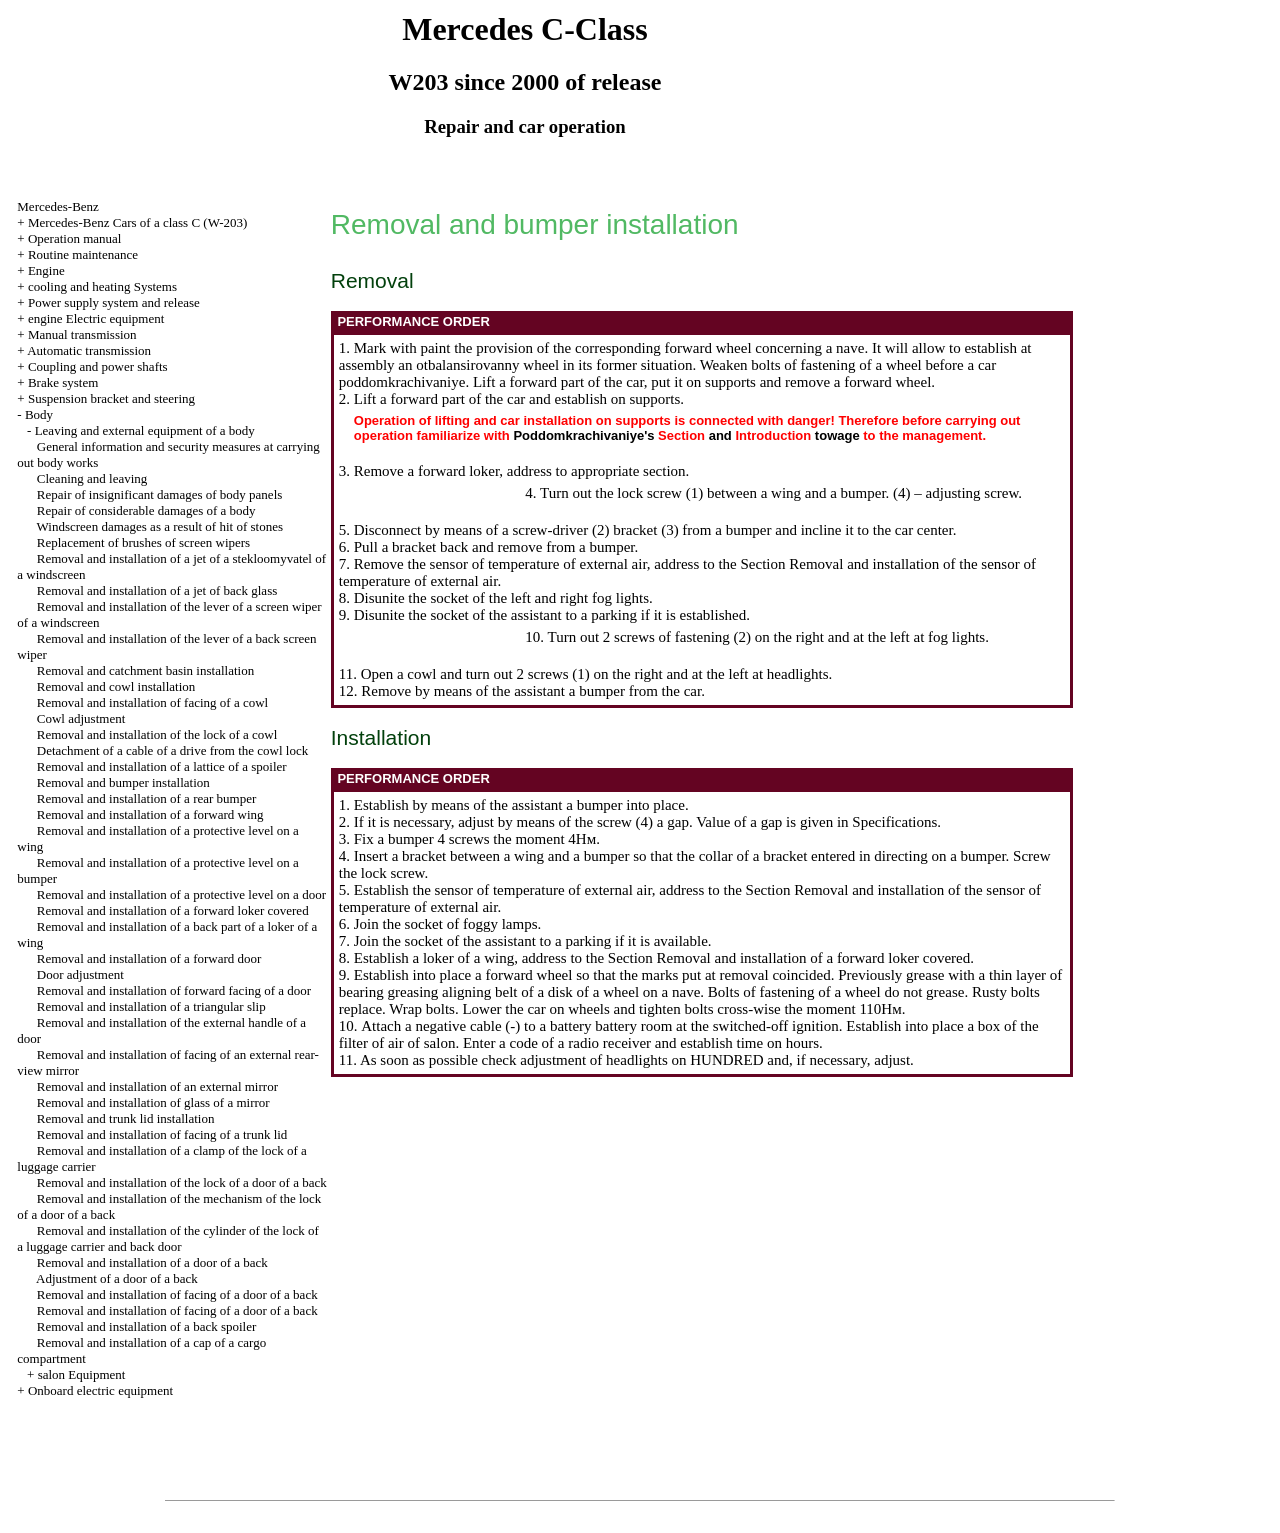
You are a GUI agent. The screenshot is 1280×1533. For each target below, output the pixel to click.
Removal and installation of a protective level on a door (181, 894)
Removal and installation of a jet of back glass (157, 590)
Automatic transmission (89, 350)
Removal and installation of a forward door (149, 958)
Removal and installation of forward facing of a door (174, 990)
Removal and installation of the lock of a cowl (157, 734)
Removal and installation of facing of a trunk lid (162, 1134)
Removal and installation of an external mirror (157, 1086)
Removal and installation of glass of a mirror (153, 1102)
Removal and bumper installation (123, 782)
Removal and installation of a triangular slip (151, 1006)
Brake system (63, 382)
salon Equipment (82, 1374)
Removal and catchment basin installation (145, 670)
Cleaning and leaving (92, 478)
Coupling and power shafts (98, 366)
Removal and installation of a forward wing (150, 814)
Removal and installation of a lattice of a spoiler (162, 766)
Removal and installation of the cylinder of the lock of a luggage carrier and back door (167, 1238)
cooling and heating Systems (102, 286)
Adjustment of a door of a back (117, 1278)
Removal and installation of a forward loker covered (173, 910)
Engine (46, 270)
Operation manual (75, 238)
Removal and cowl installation (116, 686)
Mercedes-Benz (58, 206)
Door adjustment (80, 974)
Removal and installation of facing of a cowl (152, 702)
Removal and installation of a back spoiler (147, 1326)
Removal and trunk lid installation (126, 1118)
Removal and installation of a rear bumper (146, 798)
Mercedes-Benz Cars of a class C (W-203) (137, 222)
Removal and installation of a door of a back (152, 1262)
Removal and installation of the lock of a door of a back (182, 1182)
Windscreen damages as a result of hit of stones (160, 526)
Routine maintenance (83, 254)
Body (39, 414)
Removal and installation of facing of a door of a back (177, 1294)
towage (837, 435)
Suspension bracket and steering (111, 398)
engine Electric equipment (96, 318)
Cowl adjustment (81, 718)
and (720, 435)
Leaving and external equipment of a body (145, 430)
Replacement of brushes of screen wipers (143, 542)
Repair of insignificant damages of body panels (160, 494)
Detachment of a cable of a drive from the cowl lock (172, 750)
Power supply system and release (114, 302)
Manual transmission (82, 334)
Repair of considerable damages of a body (146, 510)
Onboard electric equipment (100, 1390)
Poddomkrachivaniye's (583, 435)
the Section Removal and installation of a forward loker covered (778, 958)
